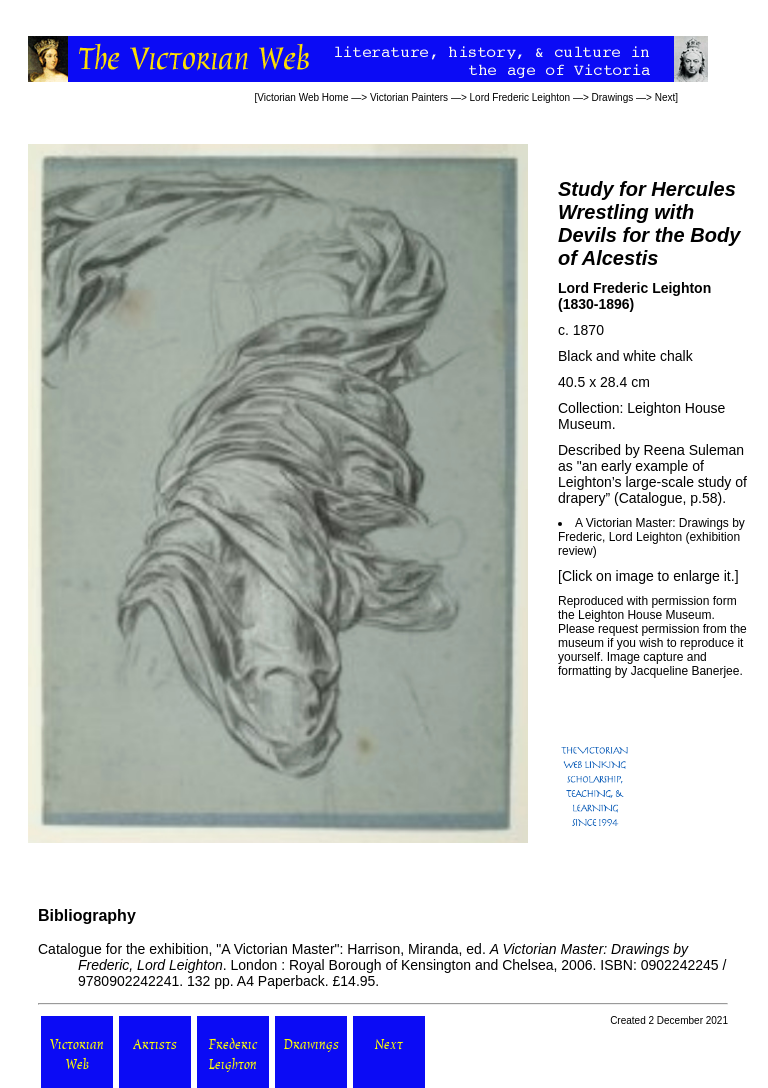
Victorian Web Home (302, 97)
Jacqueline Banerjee (685, 671)
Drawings (613, 97)
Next (665, 97)
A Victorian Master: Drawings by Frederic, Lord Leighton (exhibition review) (651, 537)
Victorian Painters (409, 97)
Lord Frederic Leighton (520, 97)
